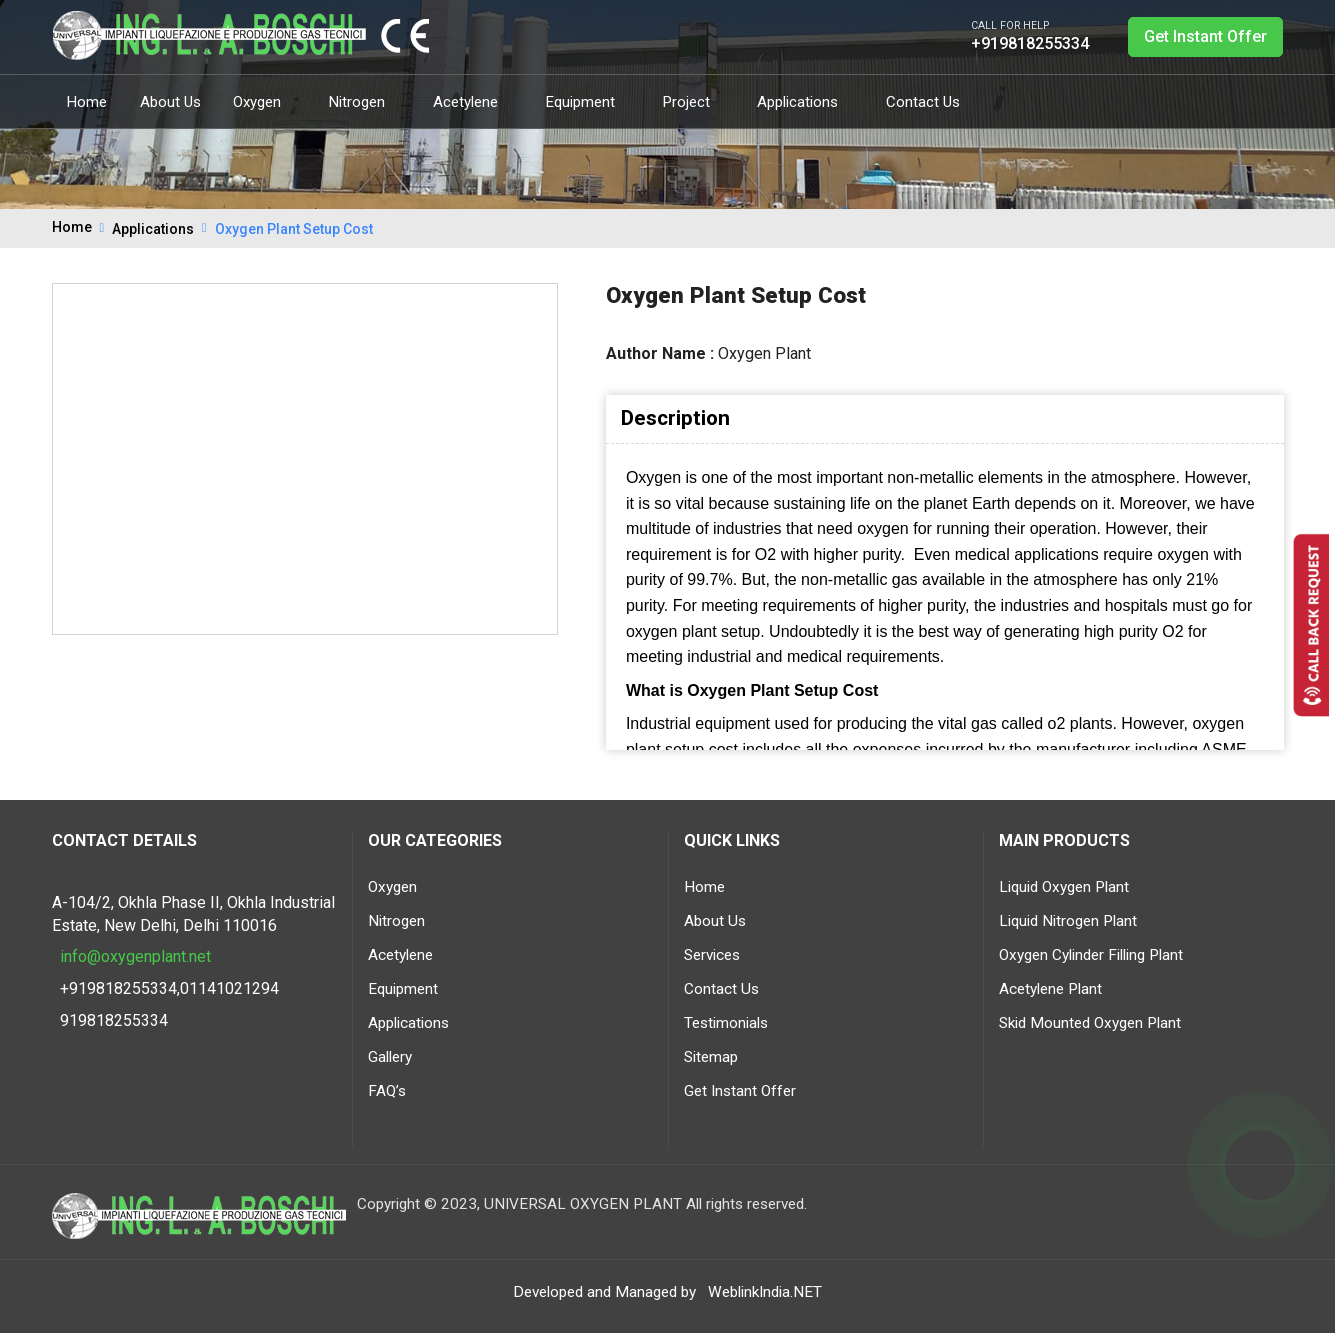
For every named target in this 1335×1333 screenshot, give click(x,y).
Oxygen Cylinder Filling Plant (1091, 955)
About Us (170, 102)
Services (712, 955)
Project (694, 102)
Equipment (588, 102)
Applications (805, 102)
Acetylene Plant (1050, 989)
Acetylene (473, 102)
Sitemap (711, 1057)
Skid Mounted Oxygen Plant (1090, 1023)
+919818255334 (1030, 43)
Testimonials (726, 1023)
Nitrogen (364, 102)
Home (87, 102)
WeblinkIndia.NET (765, 1292)
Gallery (390, 1057)
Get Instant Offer (1205, 36)
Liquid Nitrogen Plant (1068, 921)
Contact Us (923, 102)
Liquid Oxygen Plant (1064, 887)
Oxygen (264, 102)
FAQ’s (387, 1091)
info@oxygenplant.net (135, 956)
